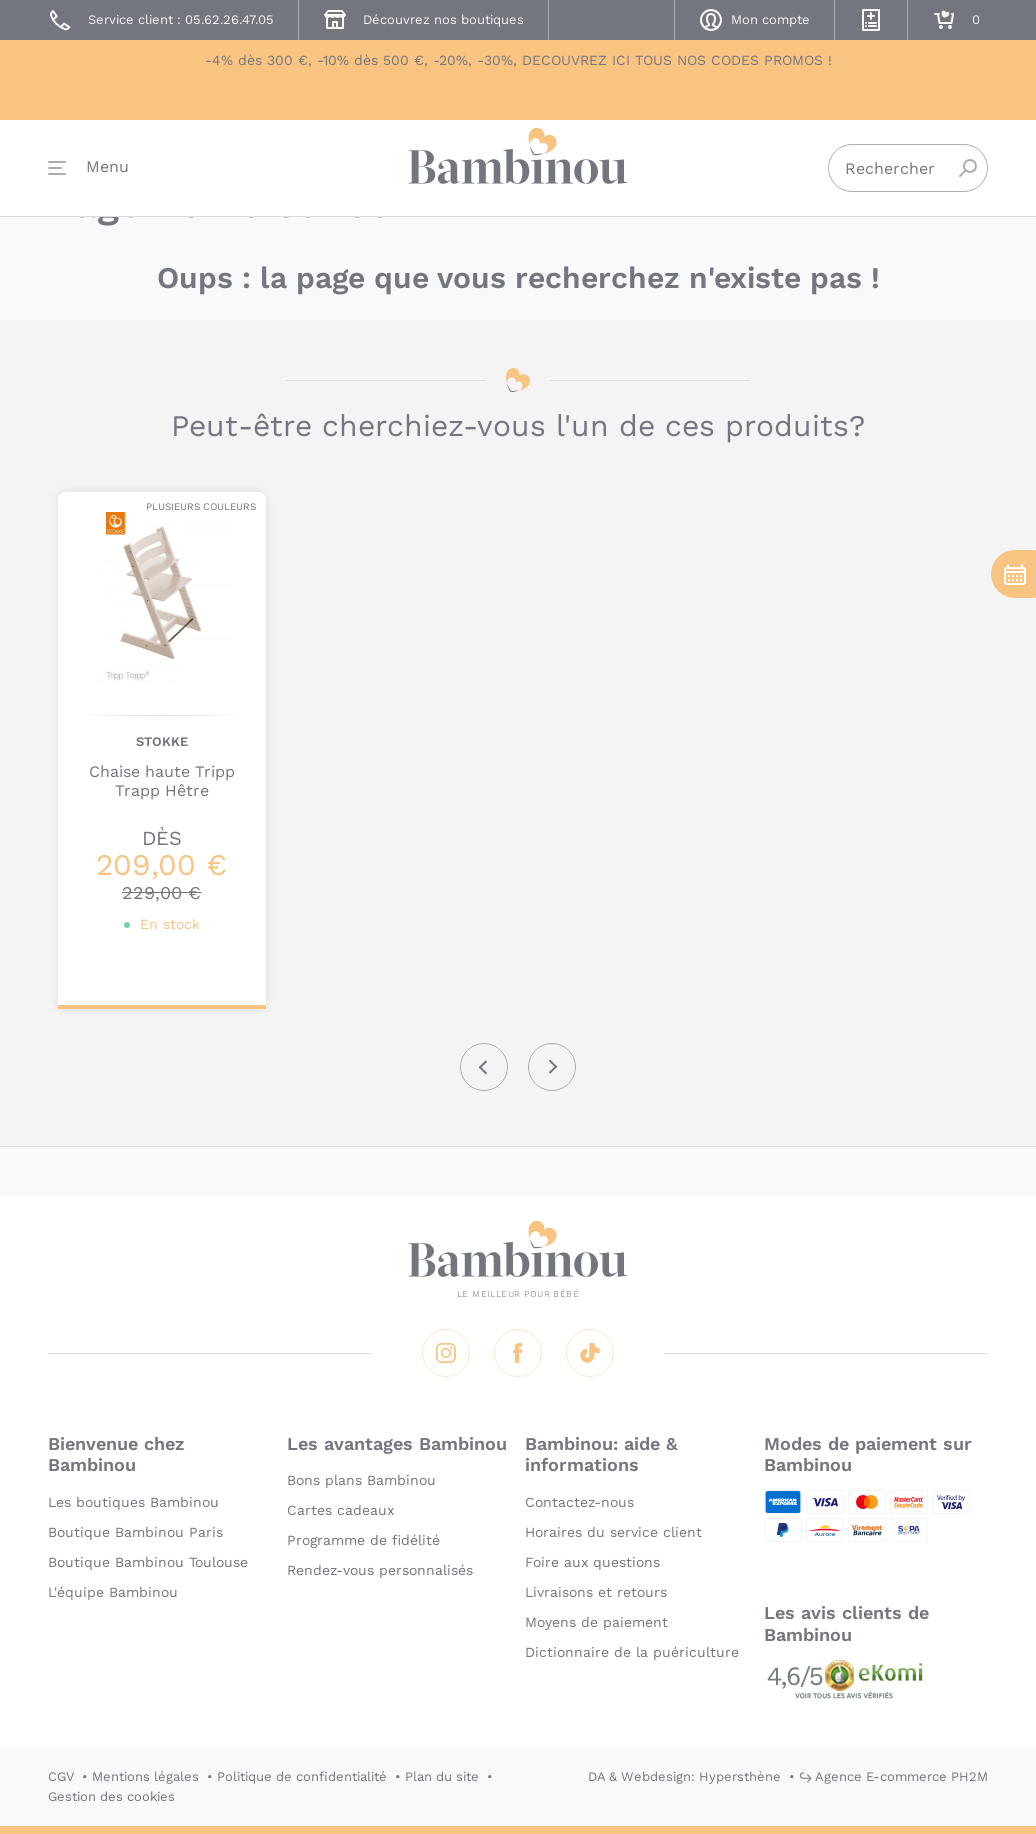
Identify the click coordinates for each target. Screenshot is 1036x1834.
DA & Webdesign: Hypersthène (684, 1776)
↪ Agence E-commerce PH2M (893, 1776)
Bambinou (518, 172)
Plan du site (442, 1776)
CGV (61, 1776)
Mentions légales (145, 1776)
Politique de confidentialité (302, 1776)
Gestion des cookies (111, 1796)
